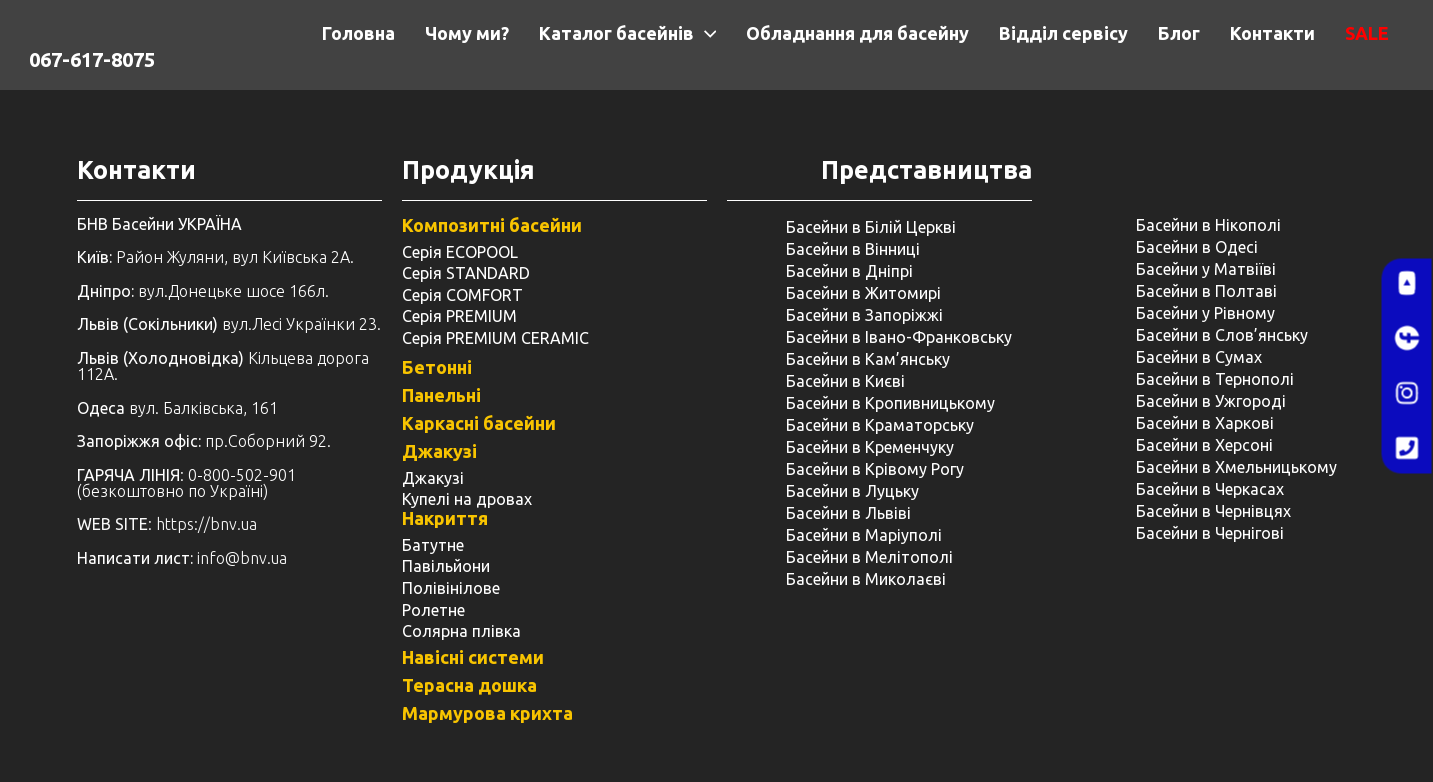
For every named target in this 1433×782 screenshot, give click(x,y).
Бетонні (437, 367)
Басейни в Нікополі (1208, 225)
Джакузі (439, 451)
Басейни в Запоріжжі (864, 315)
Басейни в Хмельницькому (1236, 467)
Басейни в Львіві (848, 513)
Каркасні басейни (479, 423)
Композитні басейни (492, 225)
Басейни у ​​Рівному (1205, 313)
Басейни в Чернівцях (1213, 511)
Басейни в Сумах (1199, 357)
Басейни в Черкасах (1210, 489)
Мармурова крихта (487, 713)
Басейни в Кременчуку (870, 447)
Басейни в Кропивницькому (890, 403)
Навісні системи (473, 657)
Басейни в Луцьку (852, 491)
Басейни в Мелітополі (869, 557)
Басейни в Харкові (1205, 423)
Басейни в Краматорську (880, 425)
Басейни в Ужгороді (1211, 401)
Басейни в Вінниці (853, 249)
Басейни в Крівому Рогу (875, 469)
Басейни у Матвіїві (1206, 269)
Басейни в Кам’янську (868, 359)
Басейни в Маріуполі (864, 535)
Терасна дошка (469, 685)
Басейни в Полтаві (1206, 291)
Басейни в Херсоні (1204, 445)
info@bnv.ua (242, 558)
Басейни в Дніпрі (849, 271)
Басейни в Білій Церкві (871, 227)
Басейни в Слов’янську (1222, 335)
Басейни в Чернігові (1210, 533)
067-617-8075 (92, 59)
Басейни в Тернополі (1215, 379)
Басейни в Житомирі (863, 293)
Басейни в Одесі (1197, 247)
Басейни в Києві (845, 381)
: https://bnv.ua (167, 524)
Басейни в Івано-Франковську (899, 337)
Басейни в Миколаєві (866, 579)
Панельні (441, 395)
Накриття (445, 518)
